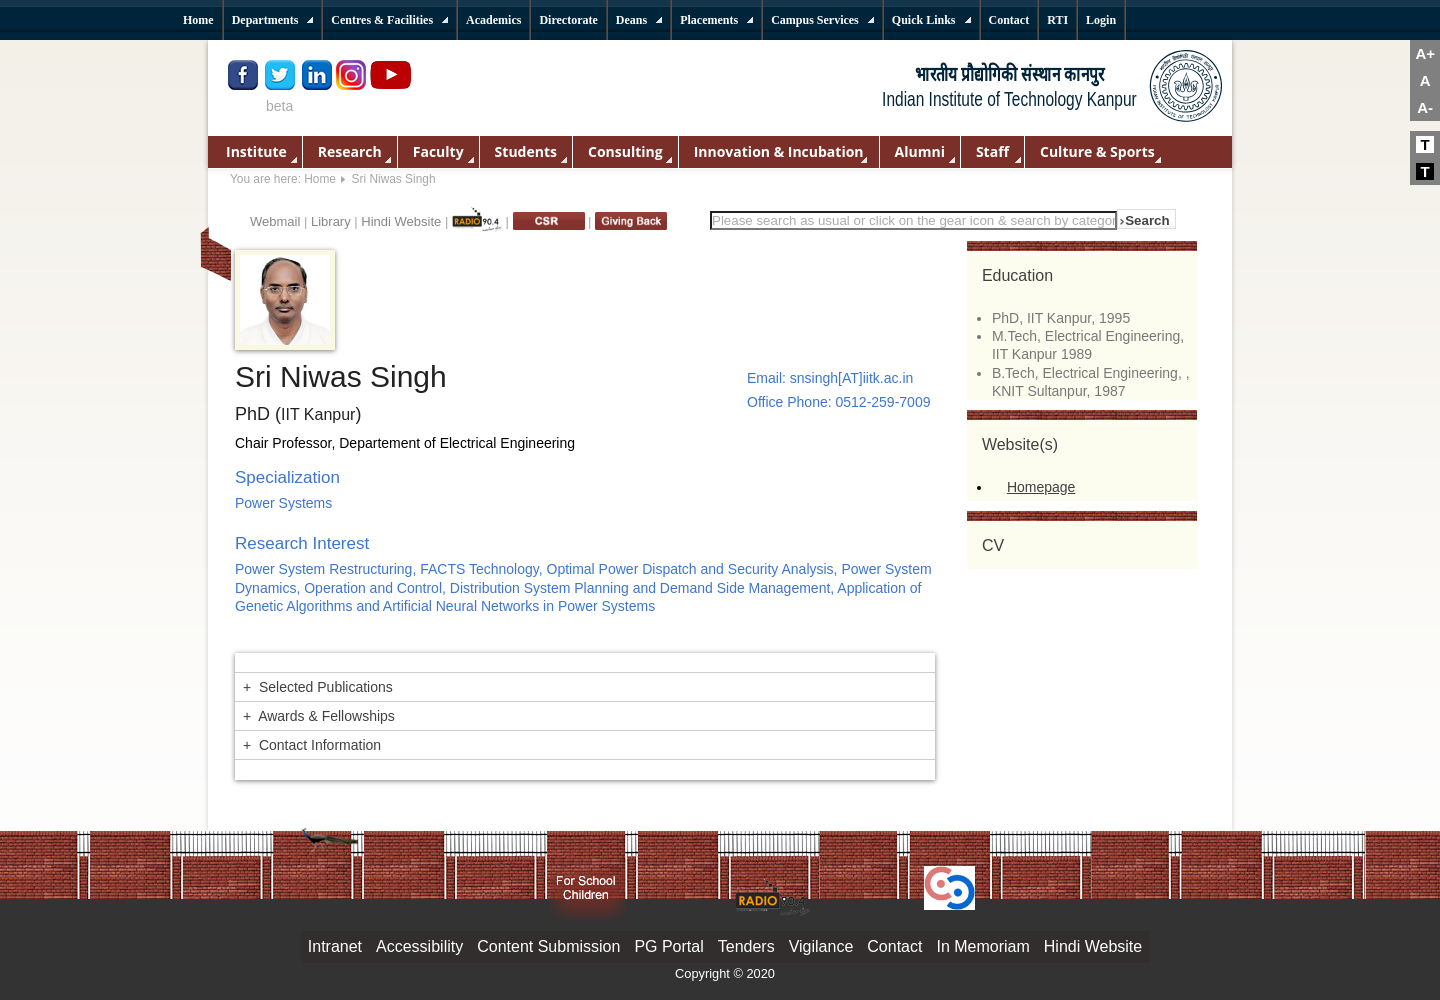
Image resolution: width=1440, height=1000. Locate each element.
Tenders (746, 946)
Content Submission (548, 946)
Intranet (335, 946)
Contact (894, 946)
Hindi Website (401, 221)
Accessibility (419, 946)
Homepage (1041, 487)
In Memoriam (982, 946)
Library (331, 221)
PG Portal (668, 946)
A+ (1425, 53)
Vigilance (821, 946)
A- (1425, 107)
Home (320, 179)
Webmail (275, 221)
